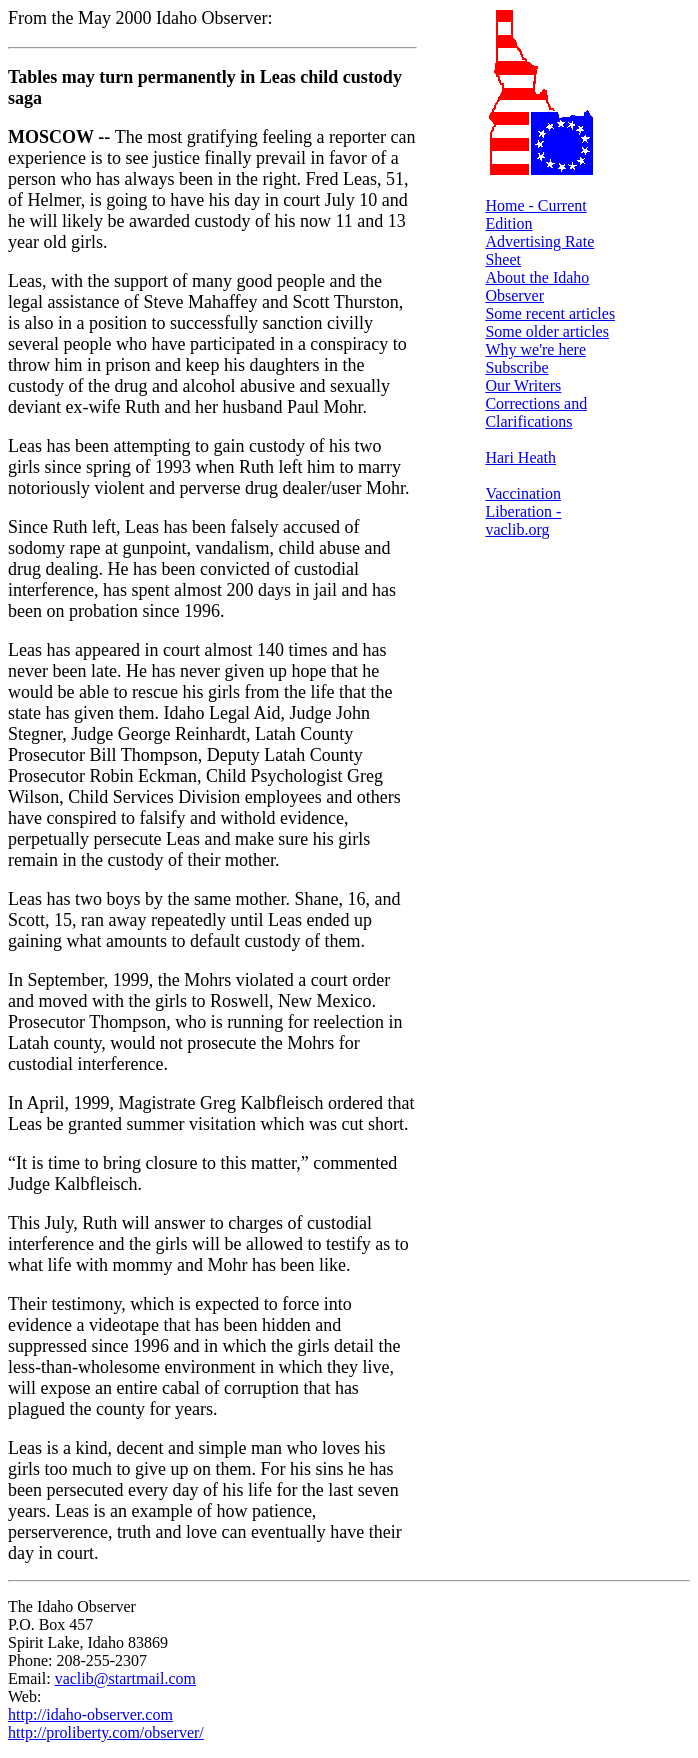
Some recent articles (550, 313)
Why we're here (535, 349)
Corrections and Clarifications (536, 412)
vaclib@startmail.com (125, 1678)
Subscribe (516, 367)
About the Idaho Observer (537, 286)
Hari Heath (520, 457)
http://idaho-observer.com (90, 1714)
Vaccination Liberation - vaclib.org (523, 511)
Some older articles (547, 331)
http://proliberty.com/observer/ (106, 1732)
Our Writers (523, 385)
